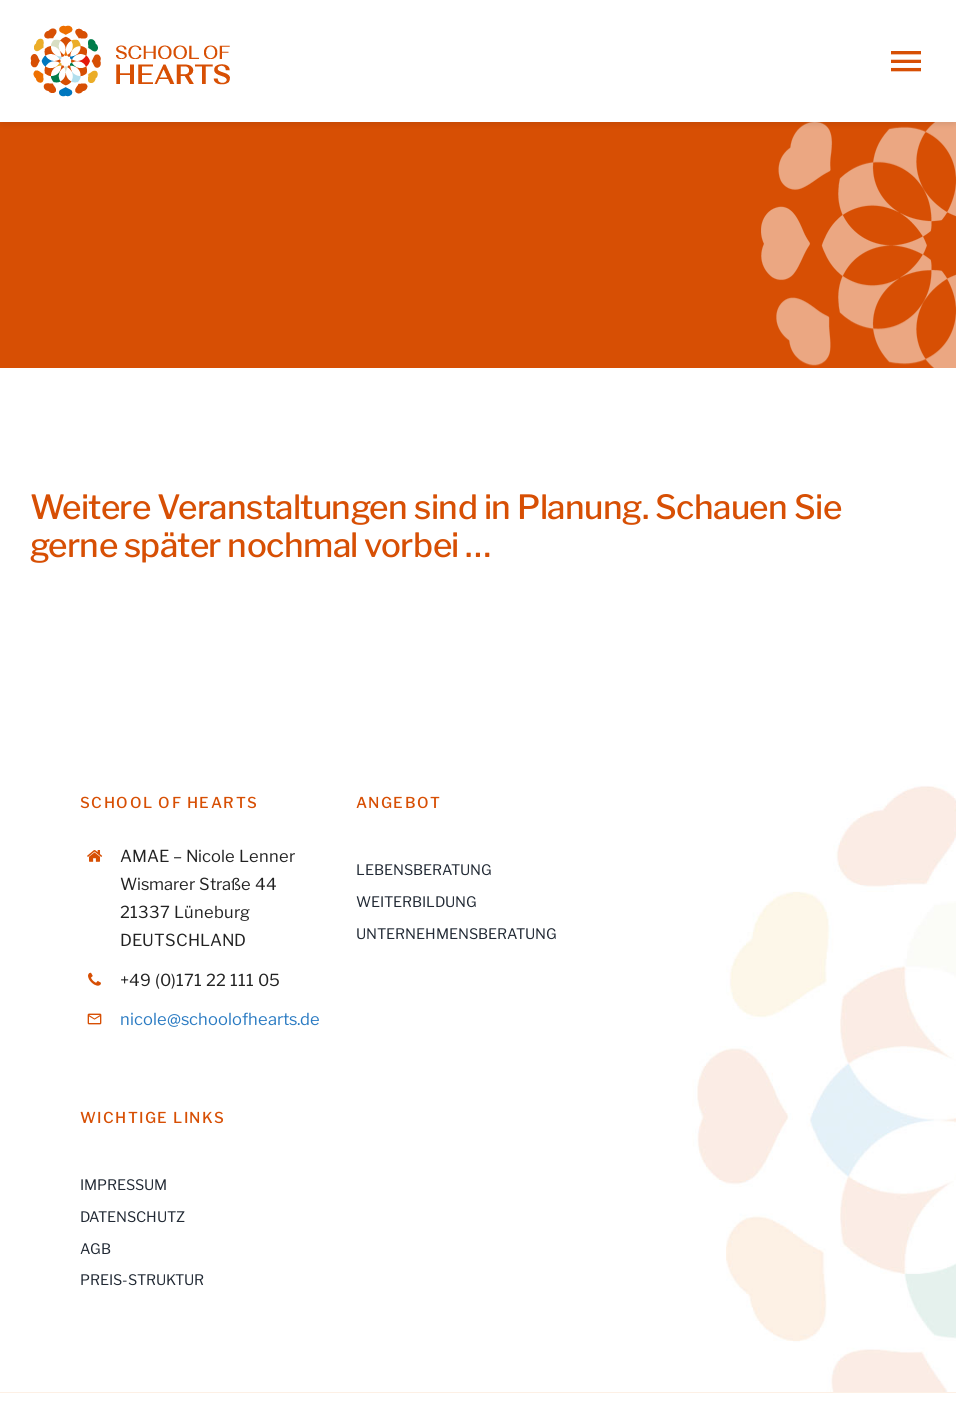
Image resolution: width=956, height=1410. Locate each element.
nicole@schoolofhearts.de (220, 1019)
